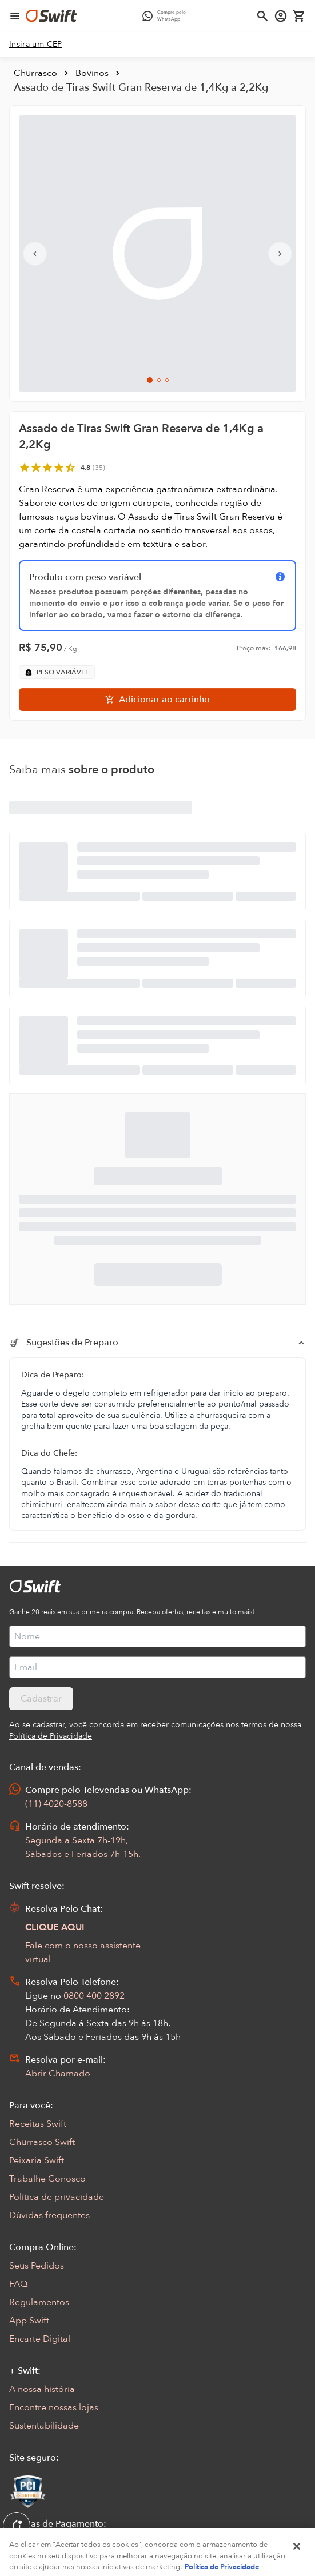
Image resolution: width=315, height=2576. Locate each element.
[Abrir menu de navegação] (15, 16)
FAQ (18, 2284)
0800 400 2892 (94, 1996)
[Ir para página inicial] (51, 16)
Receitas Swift (37, 2124)
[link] (35, 44)
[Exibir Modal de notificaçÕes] (16, 2526)
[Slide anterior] (34, 253)
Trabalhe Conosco (47, 2178)
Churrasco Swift (42, 2142)
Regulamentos (39, 2302)
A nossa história (42, 2389)
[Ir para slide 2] (159, 380)
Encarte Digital (39, 2339)
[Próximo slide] (280, 253)
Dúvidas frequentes (49, 2215)
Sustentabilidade (44, 2425)
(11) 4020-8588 (56, 1804)
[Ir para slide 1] (150, 380)
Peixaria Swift (36, 2160)
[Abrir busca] (262, 16)
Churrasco (35, 73)
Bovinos (92, 73)
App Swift (29, 2320)
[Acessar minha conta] (281, 16)
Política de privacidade (56, 2197)
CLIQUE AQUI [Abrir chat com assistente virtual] (55, 1927)
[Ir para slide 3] (167, 380)
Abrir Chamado (57, 2073)
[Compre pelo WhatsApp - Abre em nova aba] (166, 16)
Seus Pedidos (36, 2265)
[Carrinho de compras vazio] (299, 16)
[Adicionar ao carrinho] (157, 699)
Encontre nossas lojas (53, 2407)
